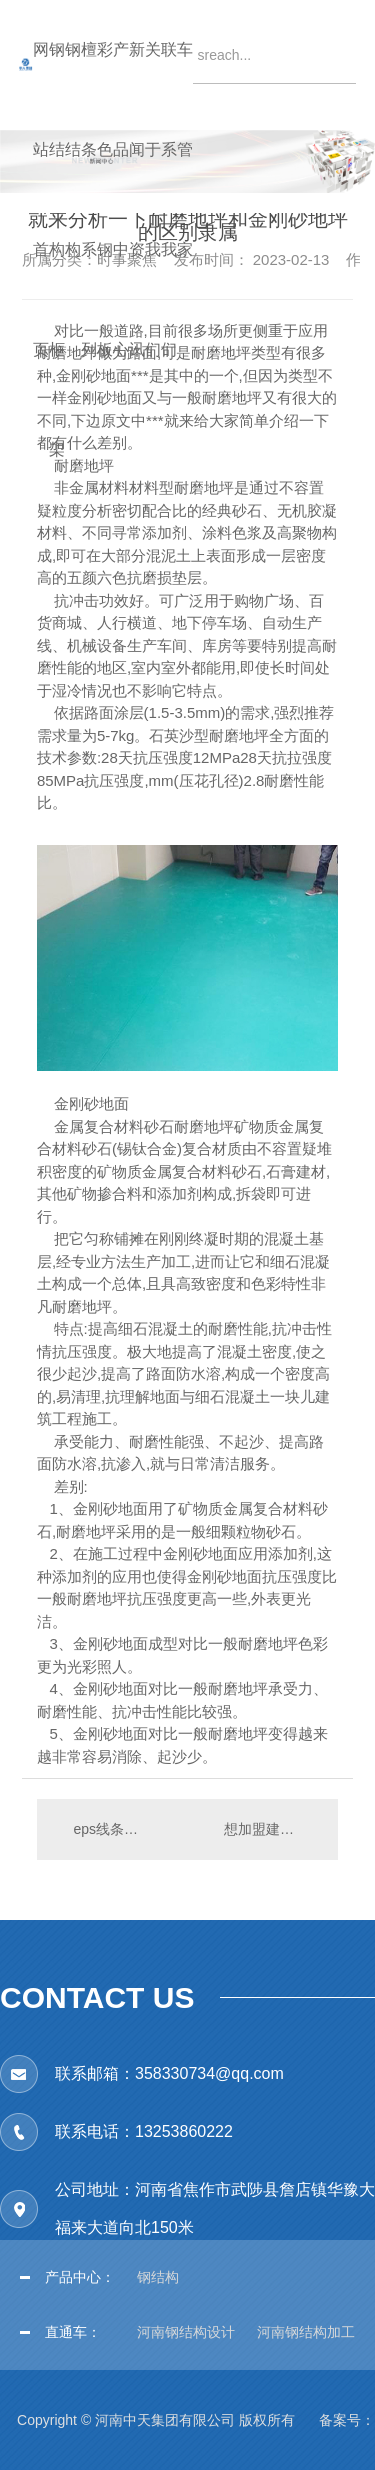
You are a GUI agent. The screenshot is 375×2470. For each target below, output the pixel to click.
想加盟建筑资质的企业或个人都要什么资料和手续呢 (271, 1829)
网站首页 (41, 85)
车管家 (185, 85)
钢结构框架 (57, 85)
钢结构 (73, 85)
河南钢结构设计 (186, 2332)
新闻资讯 (137, 85)
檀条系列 (89, 85)
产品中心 (121, 85)
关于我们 (153, 85)
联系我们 (169, 85)
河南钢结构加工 (306, 2332)
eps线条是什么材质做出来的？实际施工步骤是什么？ (111, 1829)
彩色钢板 (105, 85)
